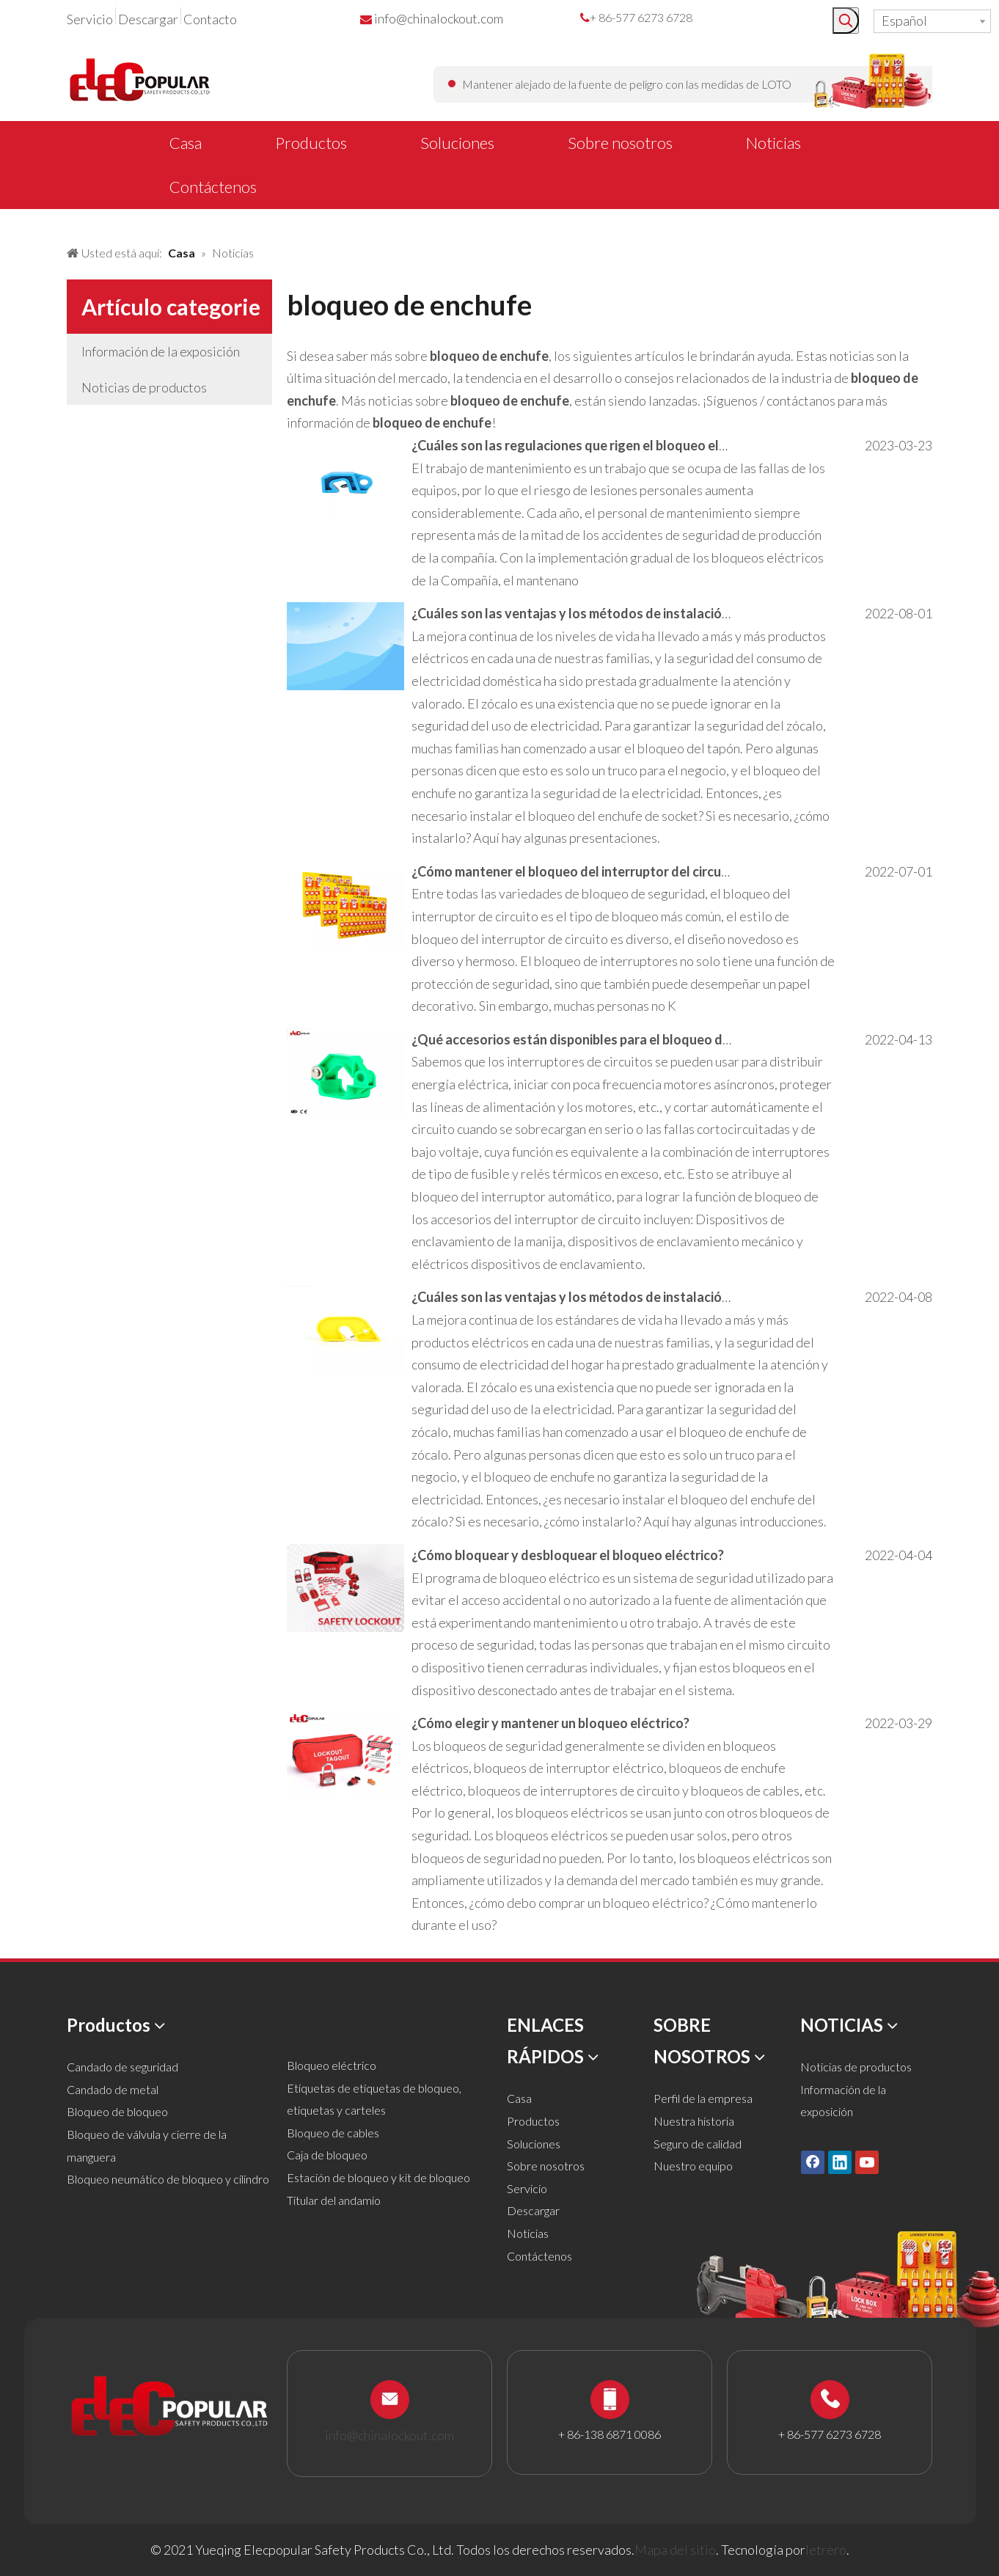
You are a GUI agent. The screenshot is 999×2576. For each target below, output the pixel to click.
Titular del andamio (334, 2200)
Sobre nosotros (546, 2166)
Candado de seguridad (122, 2067)
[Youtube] (867, 2161)
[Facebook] (812, 2161)
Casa (519, 2098)
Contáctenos (539, 2256)
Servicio (90, 19)
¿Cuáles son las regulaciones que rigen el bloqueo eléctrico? (589, 445)
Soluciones (533, 2144)
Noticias (528, 2233)
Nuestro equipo (693, 2166)
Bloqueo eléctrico (331, 2065)
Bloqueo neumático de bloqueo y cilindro (168, 2179)
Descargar (148, 19)
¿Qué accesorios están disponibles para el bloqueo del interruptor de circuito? (642, 1039)
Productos (533, 2121)
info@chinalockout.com (438, 18)
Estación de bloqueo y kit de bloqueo (378, 2177)
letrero (825, 2550)
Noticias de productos (144, 387)
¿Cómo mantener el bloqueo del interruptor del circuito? (577, 871)
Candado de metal (112, 2089)
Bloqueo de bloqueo (117, 2111)
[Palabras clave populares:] (845, 20)
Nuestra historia (694, 2121)
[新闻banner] (11, 222)
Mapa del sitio (675, 2550)
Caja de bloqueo (327, 2155)
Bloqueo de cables (333, 2133)
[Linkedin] (840, 2161)
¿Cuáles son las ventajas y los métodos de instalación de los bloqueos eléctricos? (652, 613)
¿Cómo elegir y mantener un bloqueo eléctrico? (550, 1723)
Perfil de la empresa (703, 2098)
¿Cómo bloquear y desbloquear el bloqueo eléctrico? (567, 1555)
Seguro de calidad (698, 2144)
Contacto (210, 19)
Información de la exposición (160, 351)
